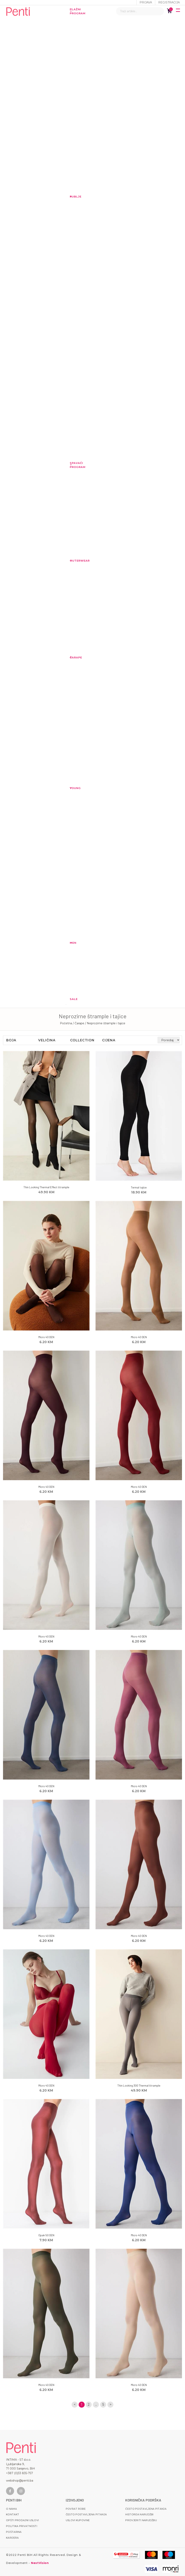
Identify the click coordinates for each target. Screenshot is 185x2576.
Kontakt (12, 2514)
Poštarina (14, 2531)
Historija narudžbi (139, 2514)
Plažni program (72, 11)
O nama (11, 2508)
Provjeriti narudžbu (141, 2520)
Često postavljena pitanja (86, 2514)
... (96, 2404)
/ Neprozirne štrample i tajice (105, 1023)
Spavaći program (72, 465)
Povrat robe (76, 2508)
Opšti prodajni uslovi (22, 2520)
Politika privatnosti (21, 2526)
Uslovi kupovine (78, 2520)
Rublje (72, 196)
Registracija (169, 2)
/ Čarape (79, 1023)
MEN (72, 942)
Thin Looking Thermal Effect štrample (46, 1187)
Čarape (72, 657)
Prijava (146, 2)
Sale (72, 999)
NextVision (39, 2563)
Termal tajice (139, 1187)
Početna (66, 1023)
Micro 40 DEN (46, 1337)
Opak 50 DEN (46, 2235)
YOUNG (72, 788)
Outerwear (72, 560)
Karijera (12, 2537)
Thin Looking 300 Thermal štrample (138, 2085)
